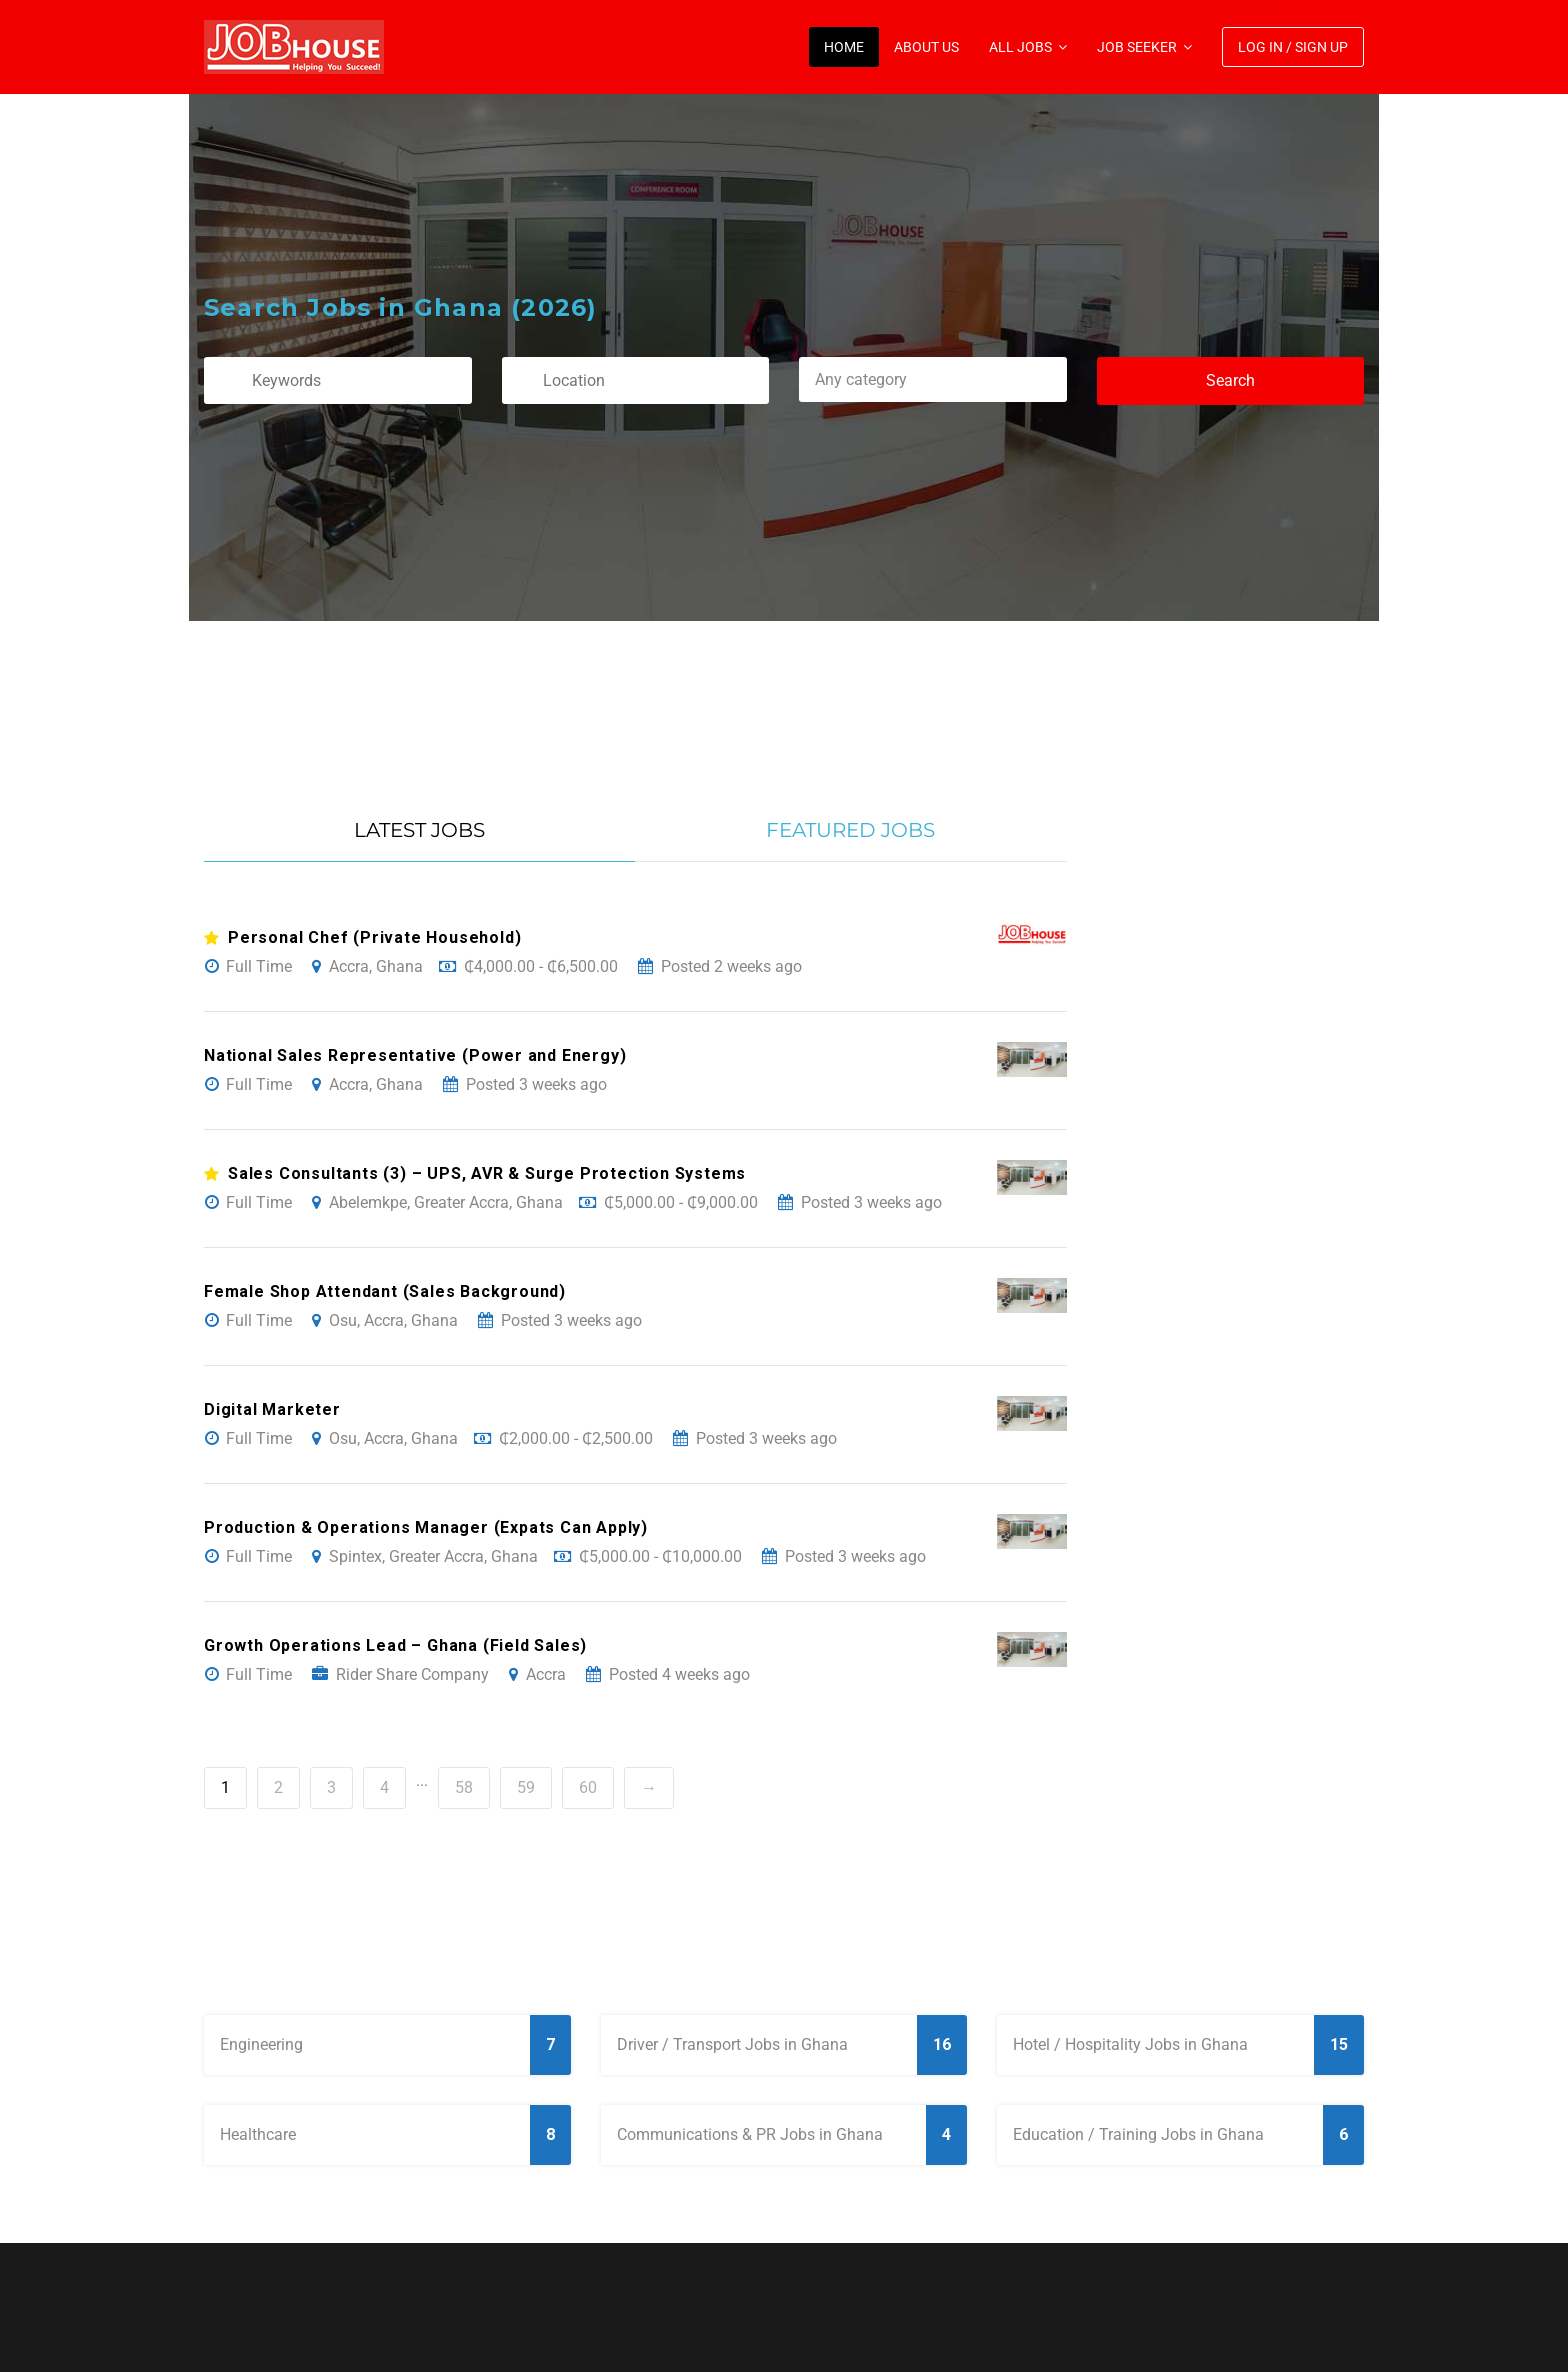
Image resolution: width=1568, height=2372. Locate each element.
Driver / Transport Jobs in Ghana (792, 2045)
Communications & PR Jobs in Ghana (792, 2135)
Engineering (395, 2045)
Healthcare (395, 2135)
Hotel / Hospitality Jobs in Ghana (1188, 2045)
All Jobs (1020, 47)
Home (844, 47)
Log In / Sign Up (1293, 47)
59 (526, 1787)
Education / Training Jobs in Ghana (1188, 2135)
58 (464, 1787)
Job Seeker (1137, 47)
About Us (926, 47)
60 (588, 1787)
